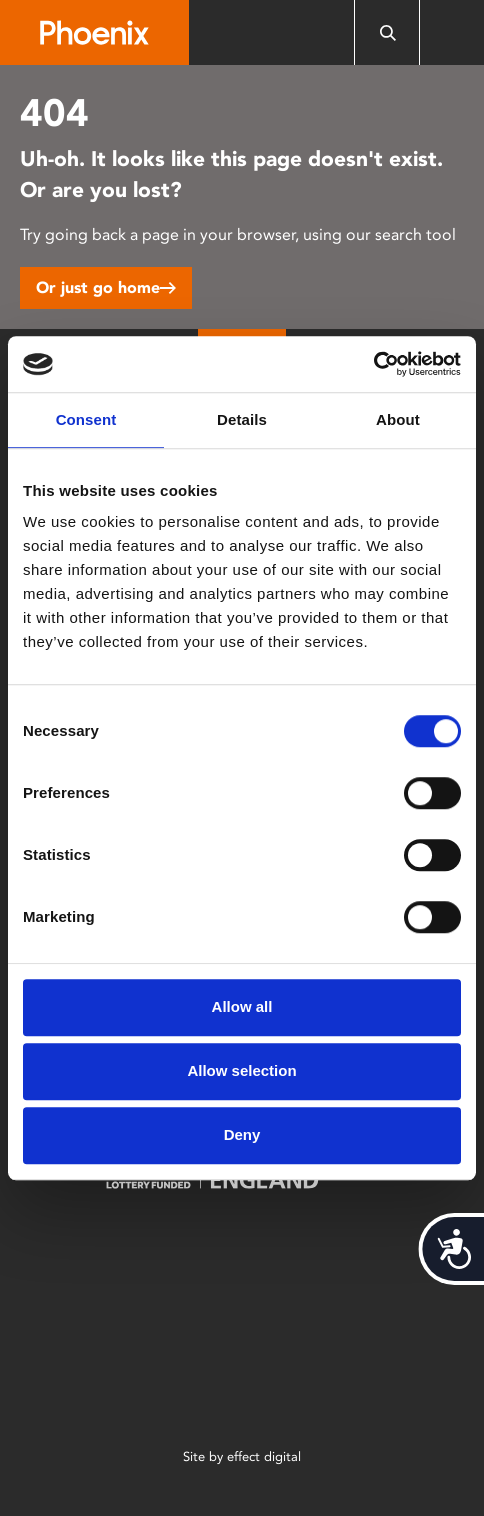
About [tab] (398, 419)
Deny (242, 1134)
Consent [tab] (86, 419)
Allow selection (241, 1070)
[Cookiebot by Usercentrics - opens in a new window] (373, 364)
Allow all (242, 1006)
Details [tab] (242, 419)
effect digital (264, 1456)
